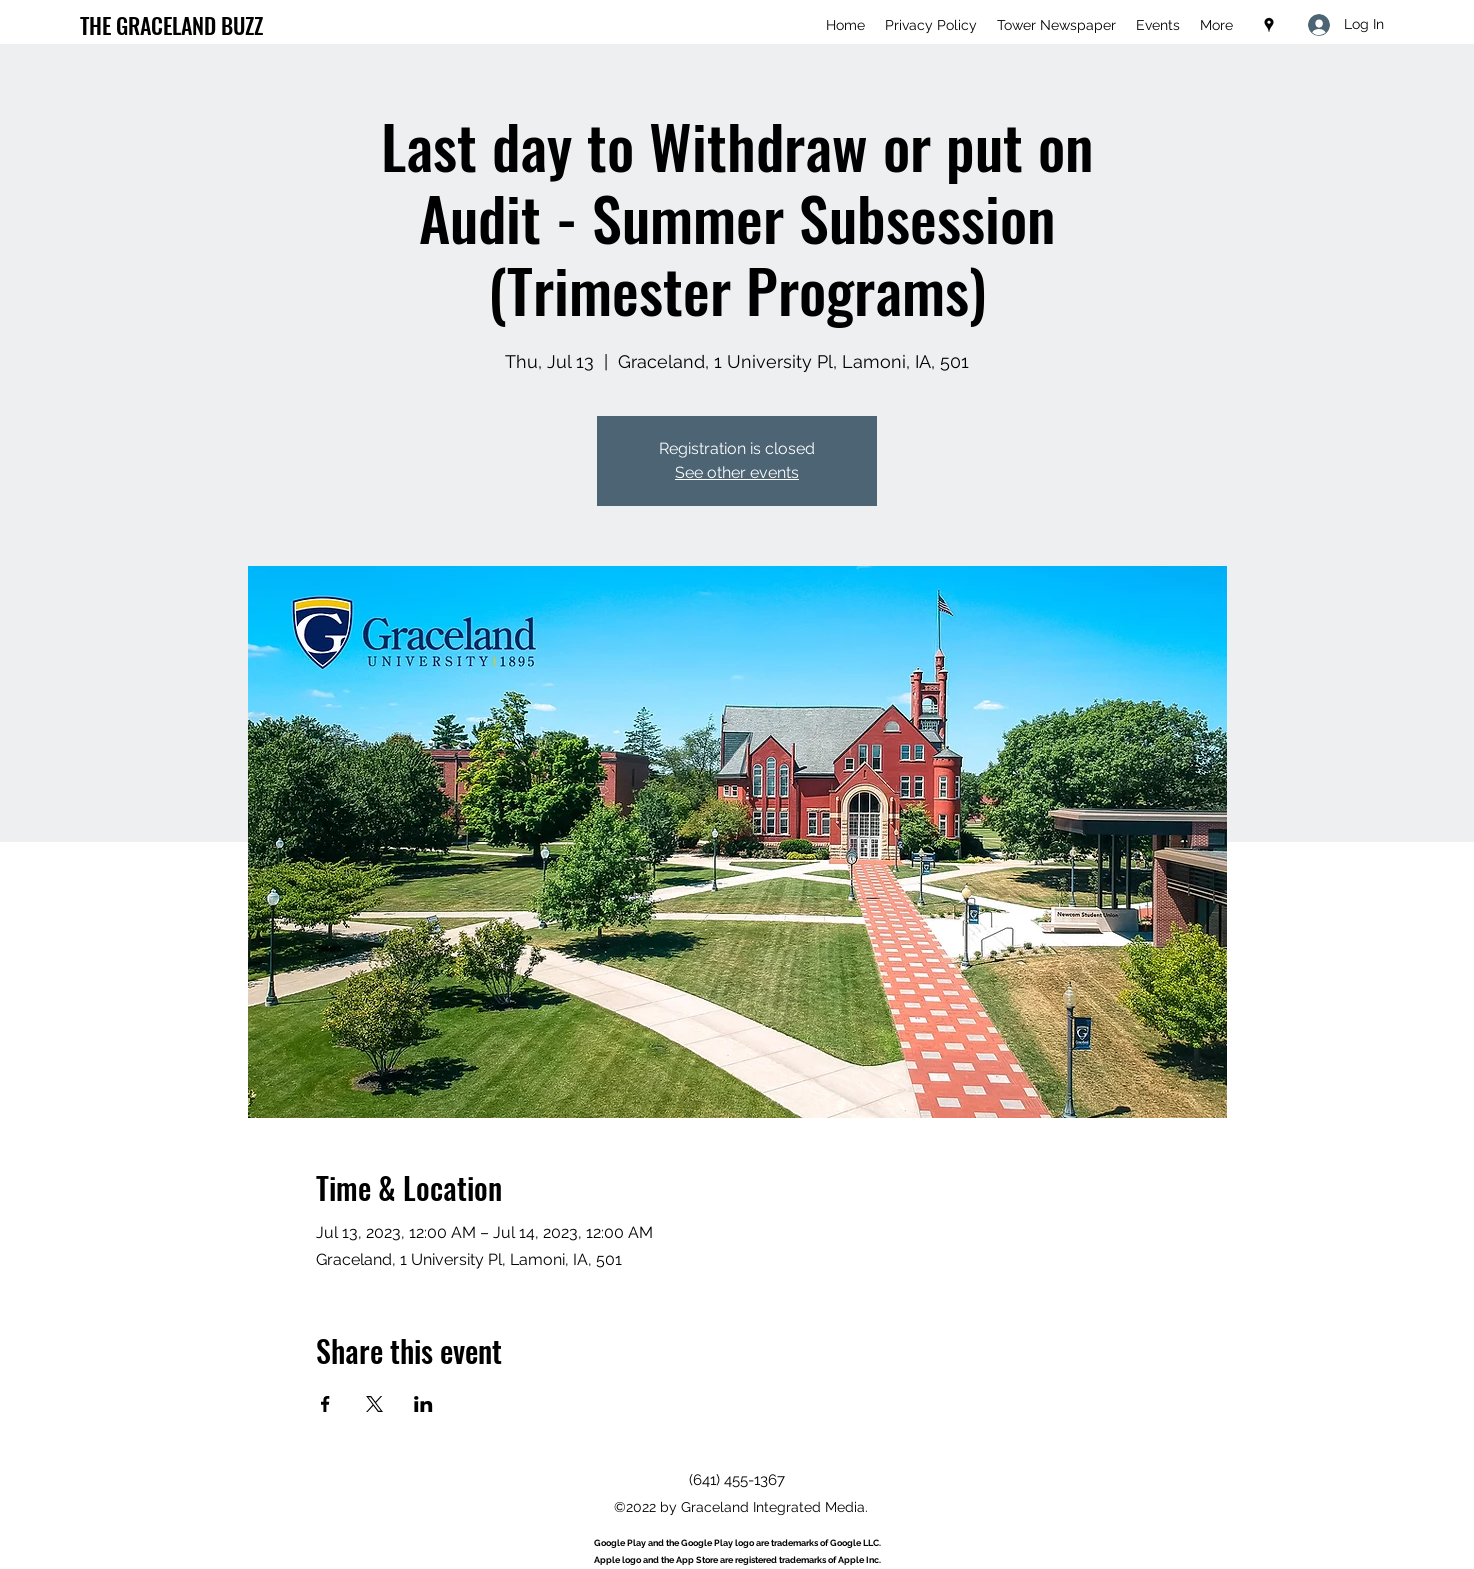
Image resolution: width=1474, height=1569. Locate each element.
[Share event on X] (374, 1404)
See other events (737, 472)
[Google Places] (1269, 25)
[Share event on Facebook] (325, 1404)
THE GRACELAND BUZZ (171, 25)
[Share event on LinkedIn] (423, 1404)
